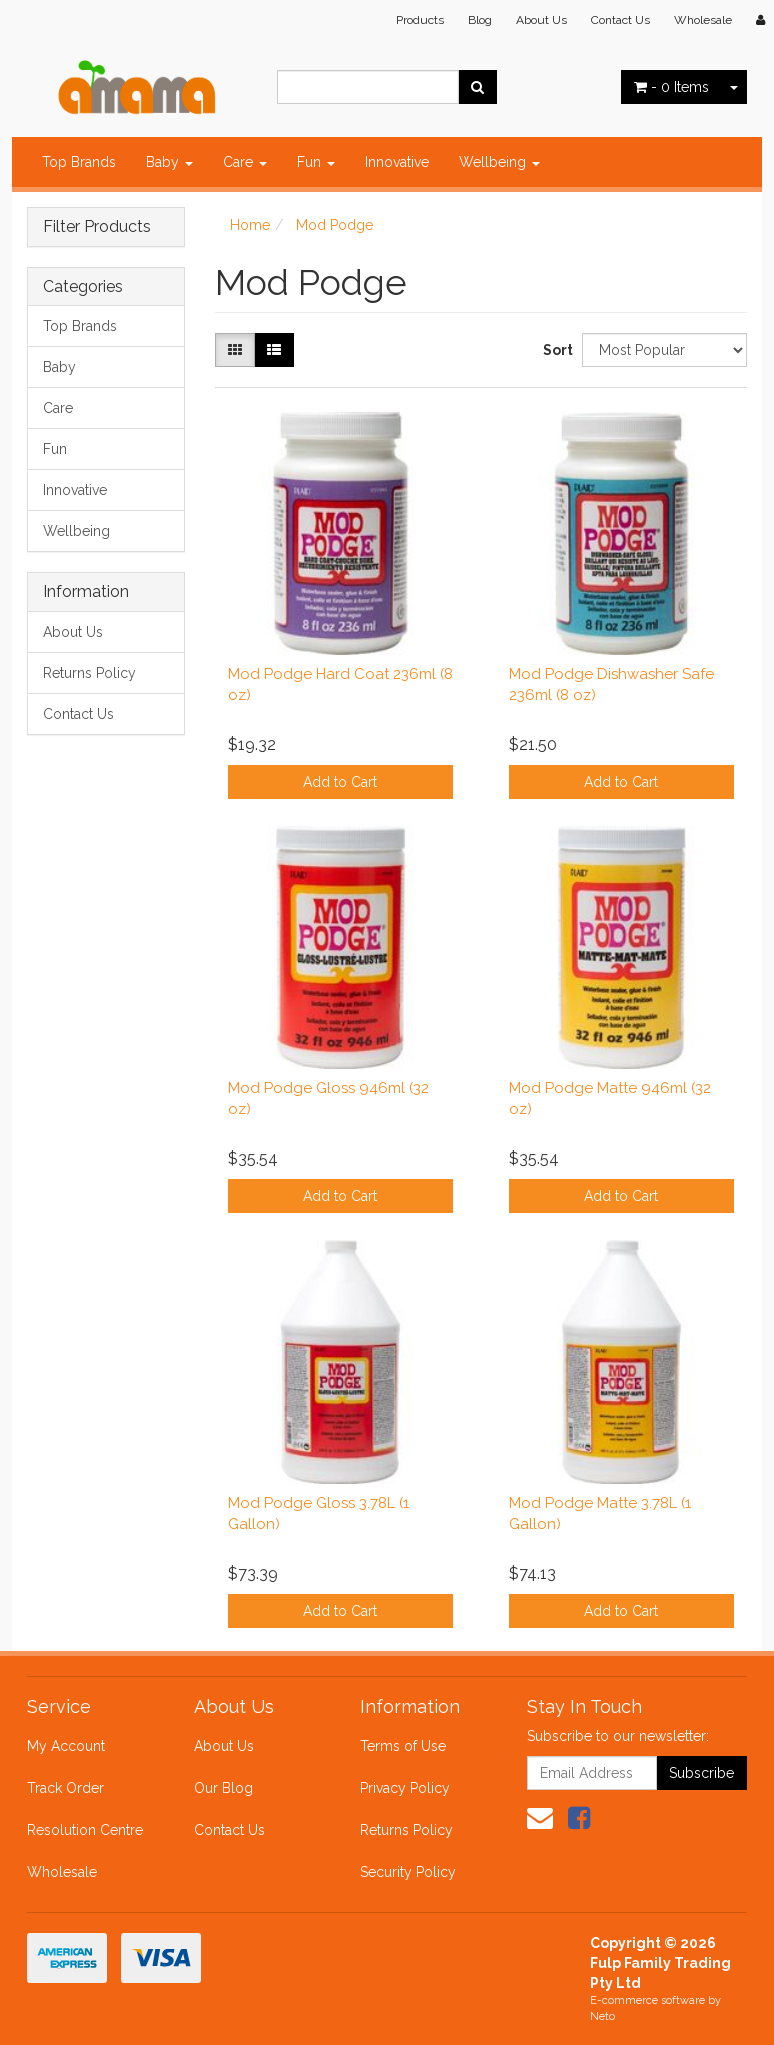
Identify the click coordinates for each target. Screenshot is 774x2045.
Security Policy (408, 1872)
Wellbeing (499, 162)
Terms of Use (403, 1746)
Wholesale (703, 20)
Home (250, 225)
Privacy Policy (405, 1788)
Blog (480, 20)
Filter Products (97, 227)
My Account (66, 1746)
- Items (671, 87)
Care (245, 162)
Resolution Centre (85, 1830)
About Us (541, 20)
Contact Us (620, 20)
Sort (555, 350)
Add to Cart (340, 782)
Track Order (65, 1788)
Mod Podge (334, 225)
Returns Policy (89, 673)
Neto (602, 2016)
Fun (316, 162)
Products (420, 20)
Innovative (397, 162)
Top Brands (79, 162)
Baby (169, 162)
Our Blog (223, 1788)
